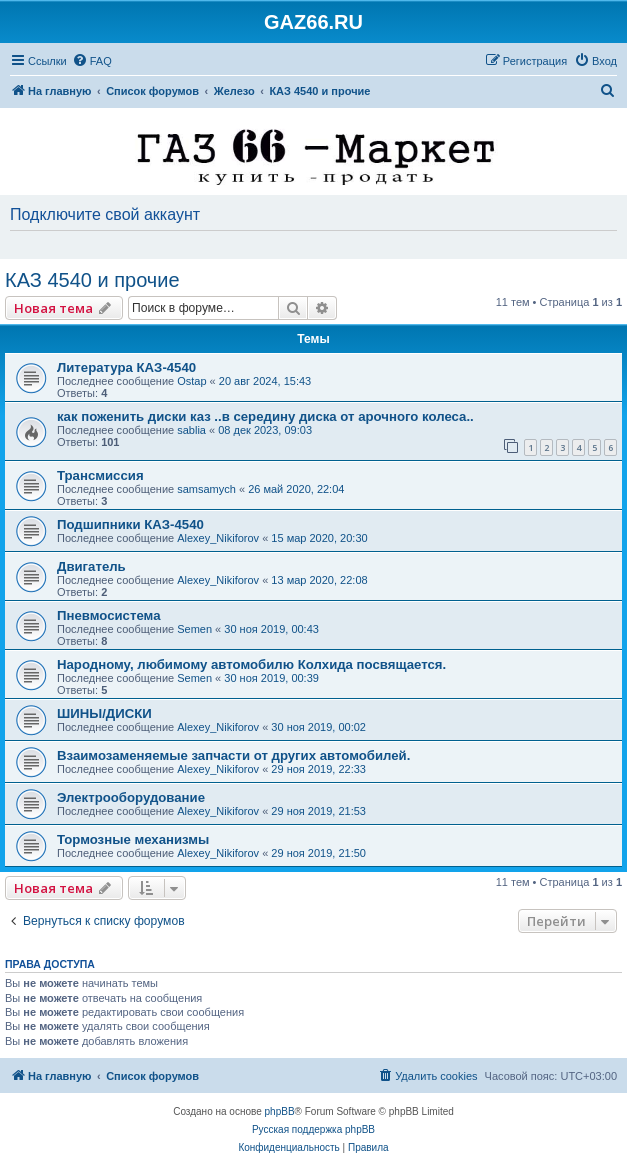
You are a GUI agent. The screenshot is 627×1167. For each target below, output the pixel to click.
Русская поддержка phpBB (313, 1129)
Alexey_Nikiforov (218, 538)
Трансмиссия (100, 475)
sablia (191, 430)
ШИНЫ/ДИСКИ (104, 713)
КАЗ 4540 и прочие (92, 280)
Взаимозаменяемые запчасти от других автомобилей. (233, 755)
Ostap (191, 381)
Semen (194, 629)
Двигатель (91, 566)
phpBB (280, 1111)
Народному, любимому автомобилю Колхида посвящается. (251, 664)
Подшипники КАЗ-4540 (130, 524)
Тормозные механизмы (133, 839)
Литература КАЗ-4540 (126, 367)
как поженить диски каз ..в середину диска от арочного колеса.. (265, 416)
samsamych (206, 489)
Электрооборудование (131, 797)
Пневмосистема (108, 615)
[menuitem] (92, 61)
